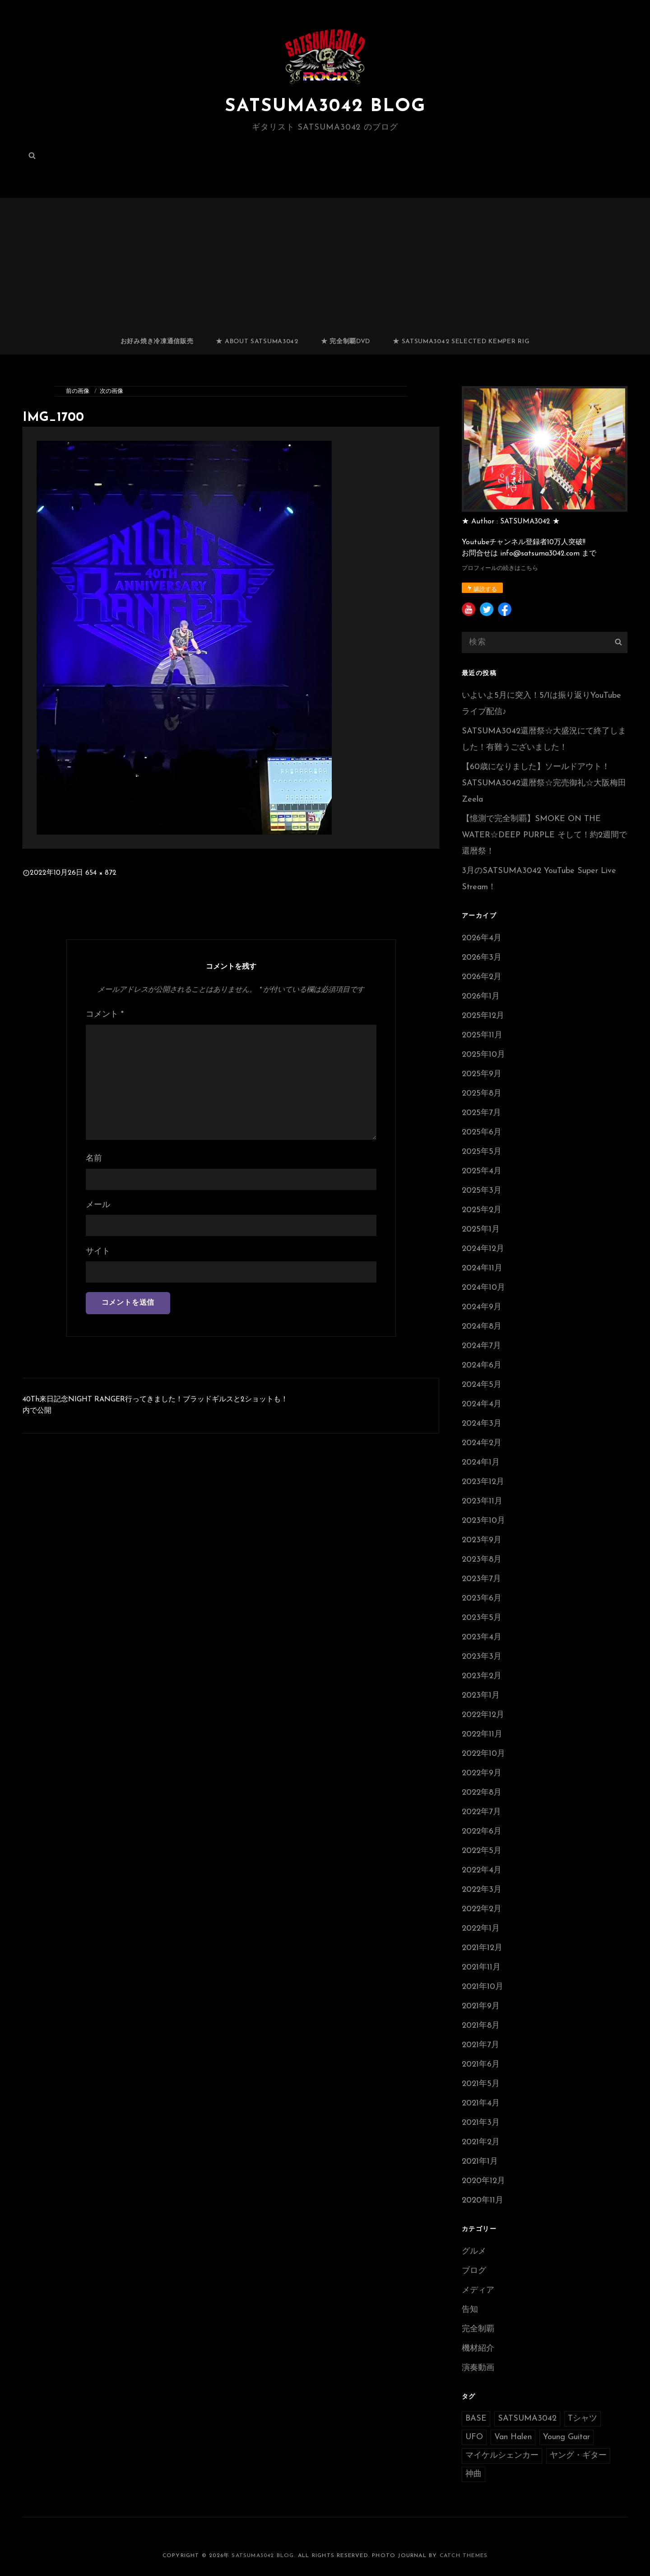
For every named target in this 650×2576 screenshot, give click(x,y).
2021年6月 (481, 2064)
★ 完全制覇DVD (345, 341)
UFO (474, 2437)
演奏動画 (478, 2368)
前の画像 (77, 391)
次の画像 (111, 391)
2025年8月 (481, 1093)
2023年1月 (481, 1695)
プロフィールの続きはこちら (500, 568)
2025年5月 (481, 1152)
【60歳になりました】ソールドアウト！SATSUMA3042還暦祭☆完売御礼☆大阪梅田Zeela (544, 783)
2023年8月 (481, 1559)
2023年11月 (482, 1501)
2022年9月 (481, 1773)
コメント (105, 1014)
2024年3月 (481, 1423)
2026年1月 (481, 996)
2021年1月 (480, 2161)
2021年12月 (482, 1948)
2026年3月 (481, 957)
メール (98, 1205)
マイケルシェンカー (502, 2455)
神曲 (473, 2474)
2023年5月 (481, 1618)
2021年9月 (481, 2006)
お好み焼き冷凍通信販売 (157, 341)
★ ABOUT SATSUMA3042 (257, 341)
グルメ (474, 2251)
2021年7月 (480, 2045)
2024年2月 (481, 1443)
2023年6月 (481, 1598)
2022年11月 (482, 1734)
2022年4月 (481, 1870)
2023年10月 (483, 1521)
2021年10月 (482, 1987)
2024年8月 (481, 1326)
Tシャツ (582, 2418)
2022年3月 (481, 1889)
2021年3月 (481, 2123)
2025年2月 (481, 1210)
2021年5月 (481, 2084)
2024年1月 (481, 1462)
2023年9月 (481, 1540)
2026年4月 (481, 938)
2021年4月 (481, 2103)
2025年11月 (482, 1035)
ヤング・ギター (578, 2455)
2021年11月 (481, 1967)
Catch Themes (464, 2555)
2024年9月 (481, 1307)
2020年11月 (482, 2200)
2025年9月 (481, 1074)
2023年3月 (481, 1656)
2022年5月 (481, 1851)
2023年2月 (481, 1676)
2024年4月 (481, 1404)
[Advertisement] (325, 262)
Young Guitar (566, 2437)
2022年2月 (481, 1909)
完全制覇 (478, 2329)
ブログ (474, 2271)
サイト (98, 1251)
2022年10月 (483, 1754)
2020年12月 (483, 2181)
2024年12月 (483, 1249)
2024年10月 (483, 1287)
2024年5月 (481, 1385)
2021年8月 (481, 2025)
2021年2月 (481, 2142)
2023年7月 (481, 1579)
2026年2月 (481, 977)
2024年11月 (482, 1268)
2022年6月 (481, 1831)
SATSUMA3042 (527, 2418)
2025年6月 (481, 1132)
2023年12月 (483, 1482)
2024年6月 (481, 1365)
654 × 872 (100, 873)
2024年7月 (481, 1346)
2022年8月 (481, 1792)
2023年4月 (481, 1637)
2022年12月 (483, 1715)
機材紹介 (478, 2348)
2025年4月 (481, 1171)
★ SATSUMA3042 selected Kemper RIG (461, 341)
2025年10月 (483, 1054)
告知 (470, 2309)
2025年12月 (483, 1016)
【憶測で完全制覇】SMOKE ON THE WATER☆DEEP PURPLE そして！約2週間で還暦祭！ (544, 835)
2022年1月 (481, 1928)
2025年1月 (481, 1229)
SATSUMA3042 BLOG (325, 107)
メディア (478, 2290)
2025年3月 (481, 1190)
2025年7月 (481, 1113)
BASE (476, 2418)
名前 (94, 1158)
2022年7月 (481, 1812)
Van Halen (513, 2437)
